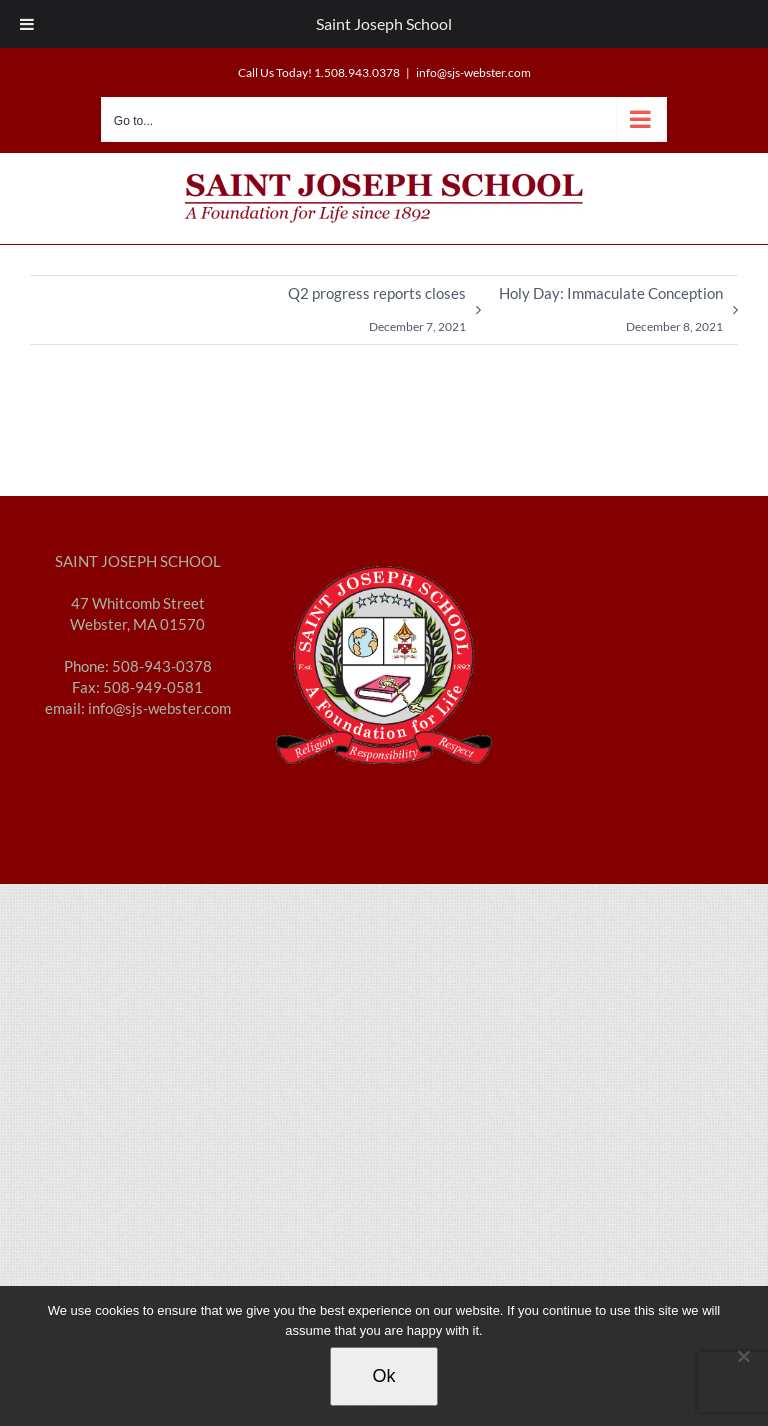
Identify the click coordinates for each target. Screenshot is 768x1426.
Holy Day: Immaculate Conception (611, 314)
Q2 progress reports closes (377, 314)
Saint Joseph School (384, 23)
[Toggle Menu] (27, 24)
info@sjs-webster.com (473, 72)
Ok (383, 1376)
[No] (743, 1356)
